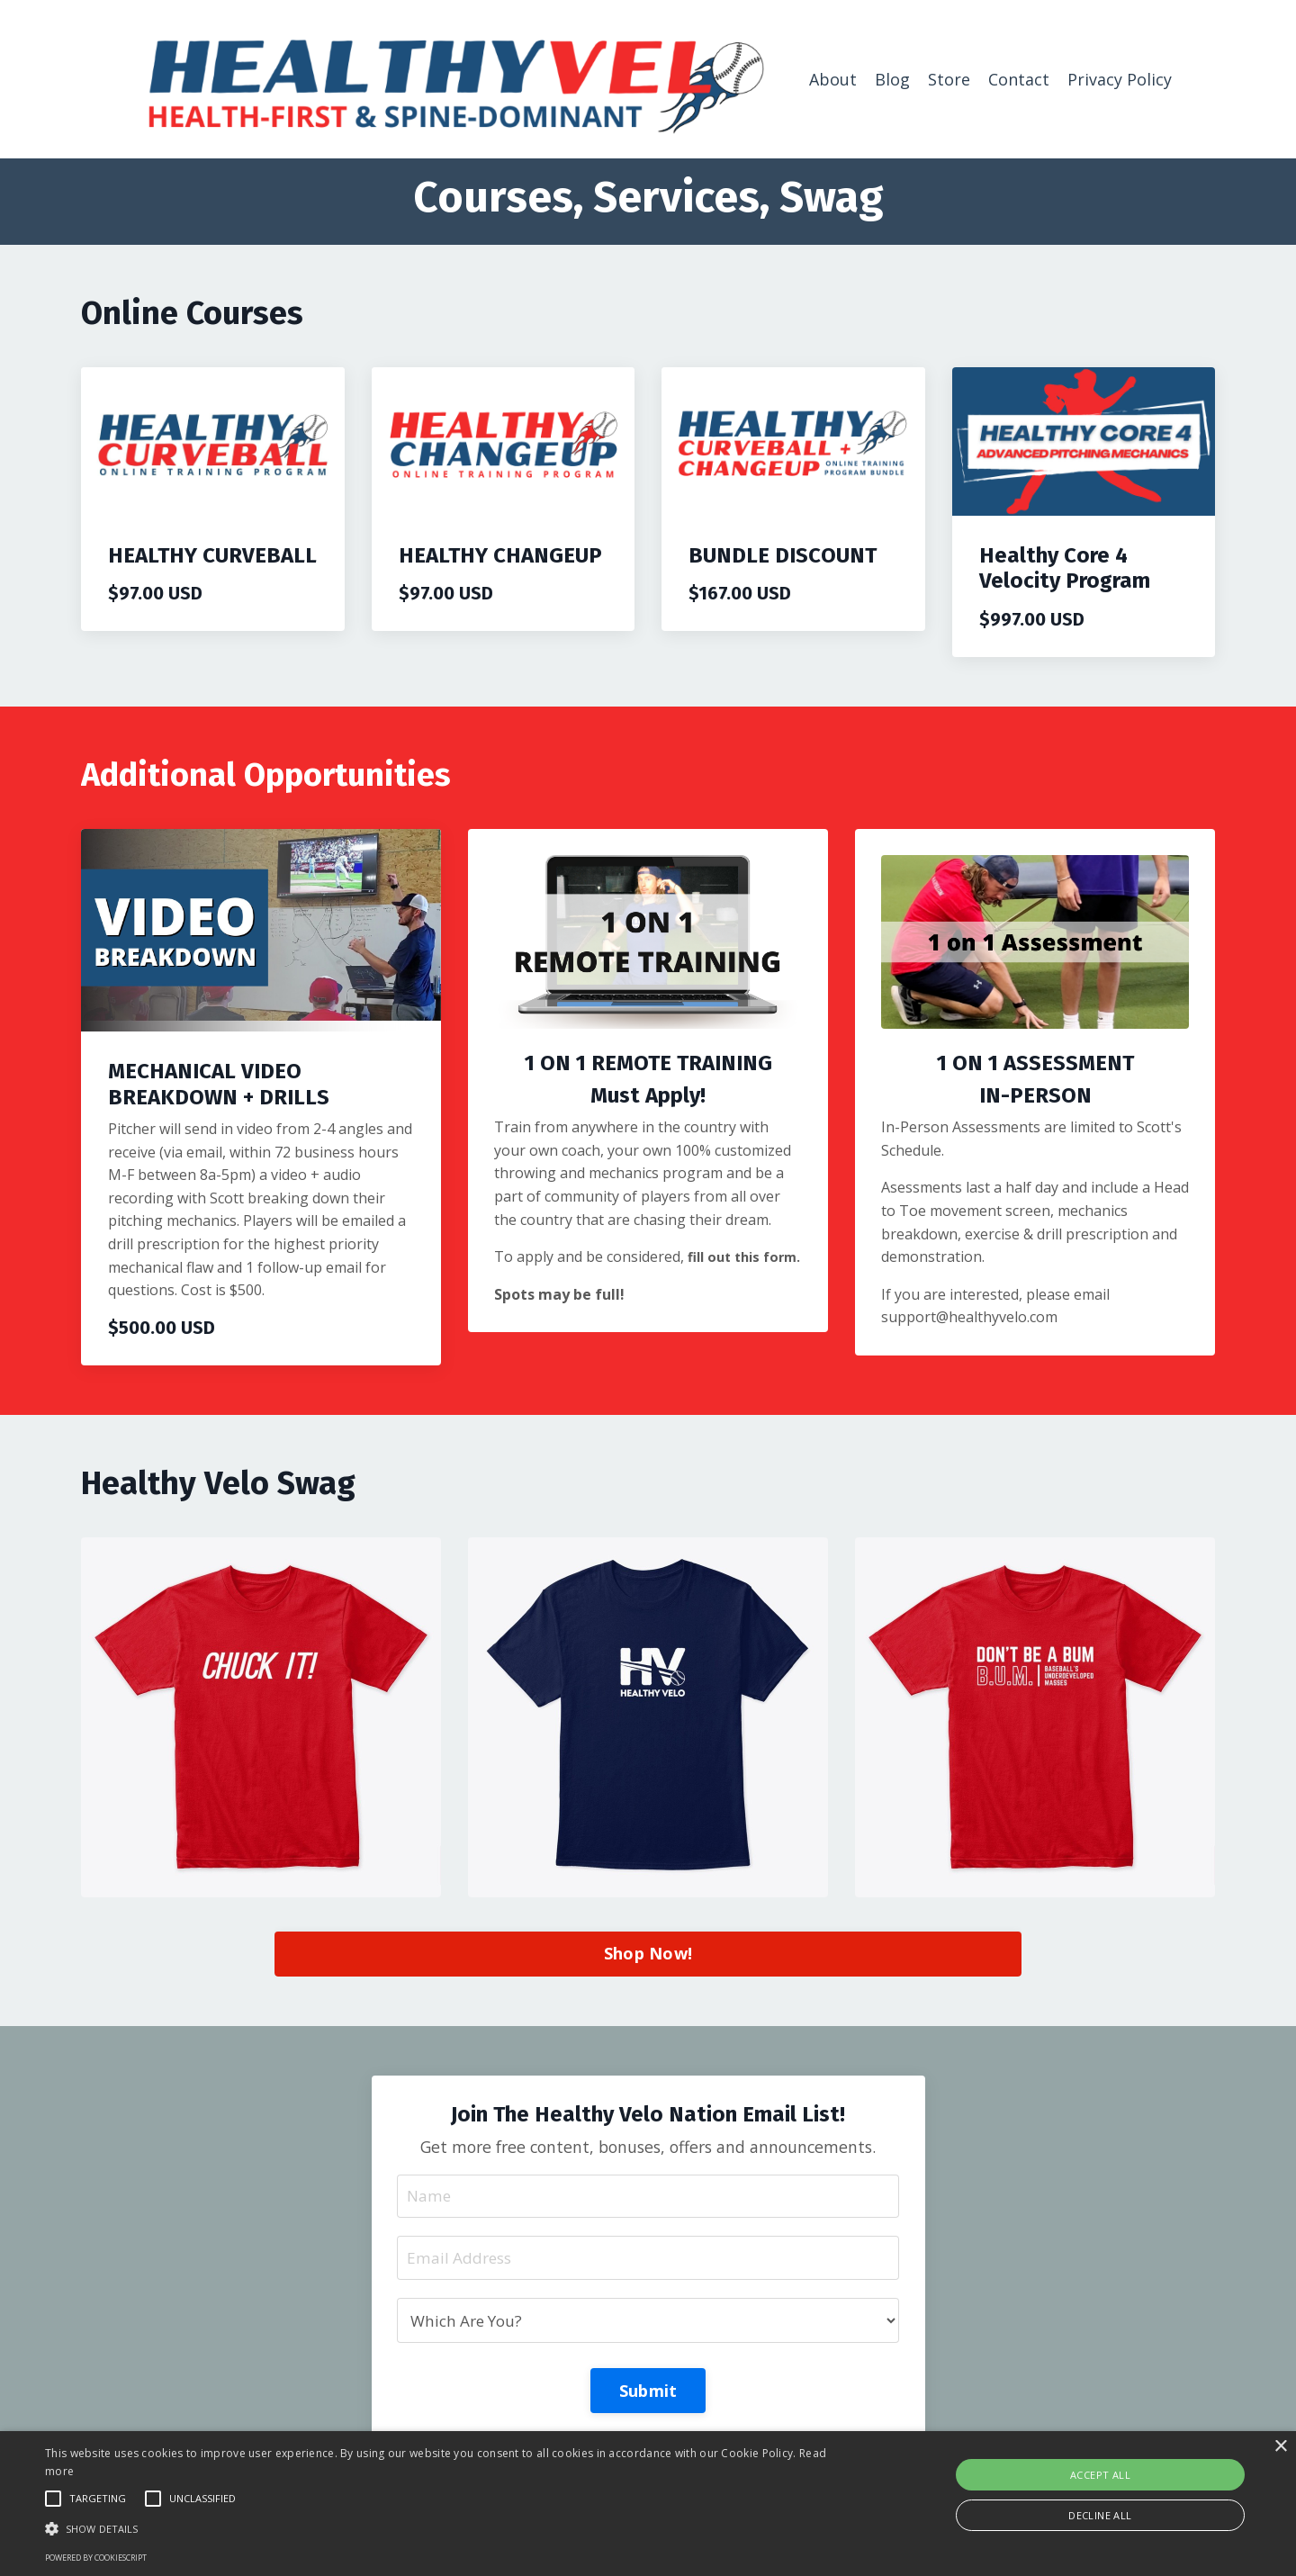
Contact (1018, 78)
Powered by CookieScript (96, 2557)
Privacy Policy (1119, 78)
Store (949, 78)
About (833, 78)
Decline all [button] (1099, 2515)
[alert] (648, 2503)
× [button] (1280, 2447)
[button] (437, 2528)
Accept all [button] (1100, 2474)
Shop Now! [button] (648, 1953)
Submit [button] (648, 2393)
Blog (892, 78)
